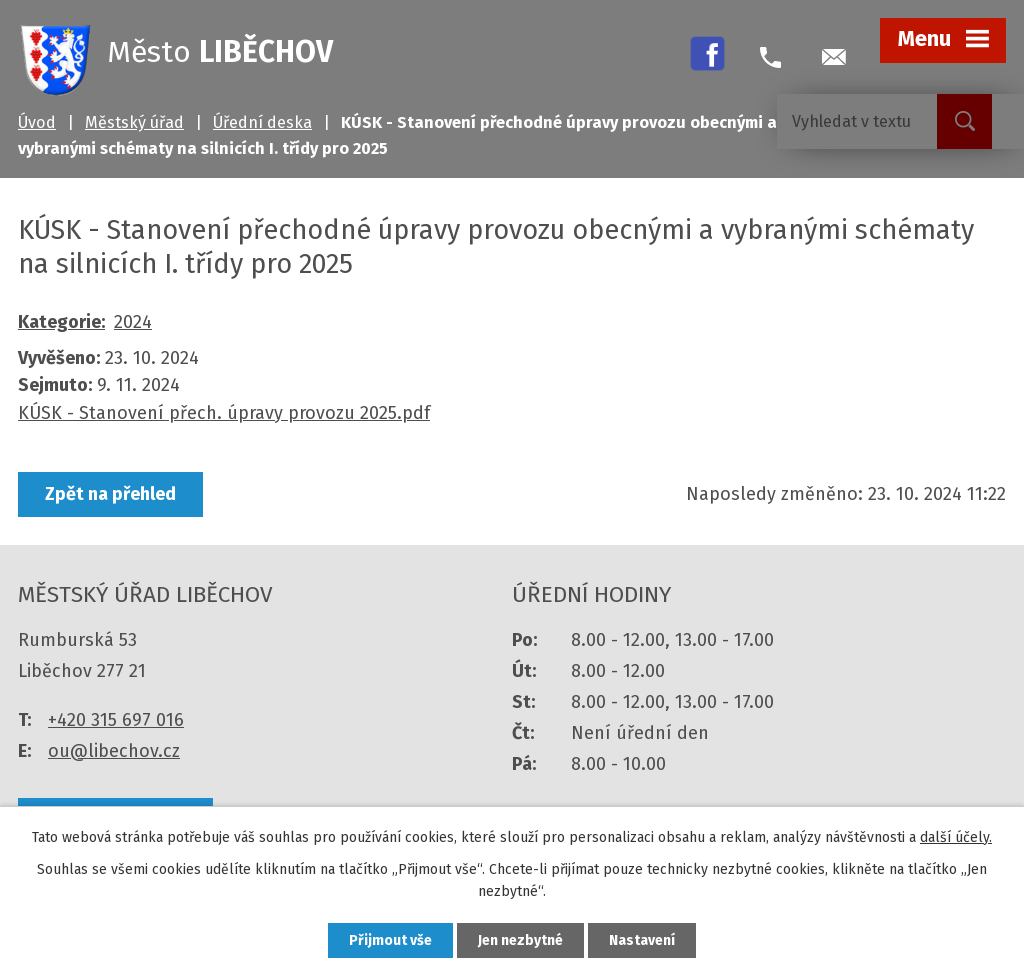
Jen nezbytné (520, 940)
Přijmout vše (390, 940)
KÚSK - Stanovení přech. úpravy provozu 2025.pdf (224, 413)
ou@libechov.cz (114, 751)
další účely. (956, 837)
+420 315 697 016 (116, 720)
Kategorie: (61, 322)
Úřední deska (262, 122)
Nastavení (642, 940)
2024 (133, 322)
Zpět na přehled (110, 494)
